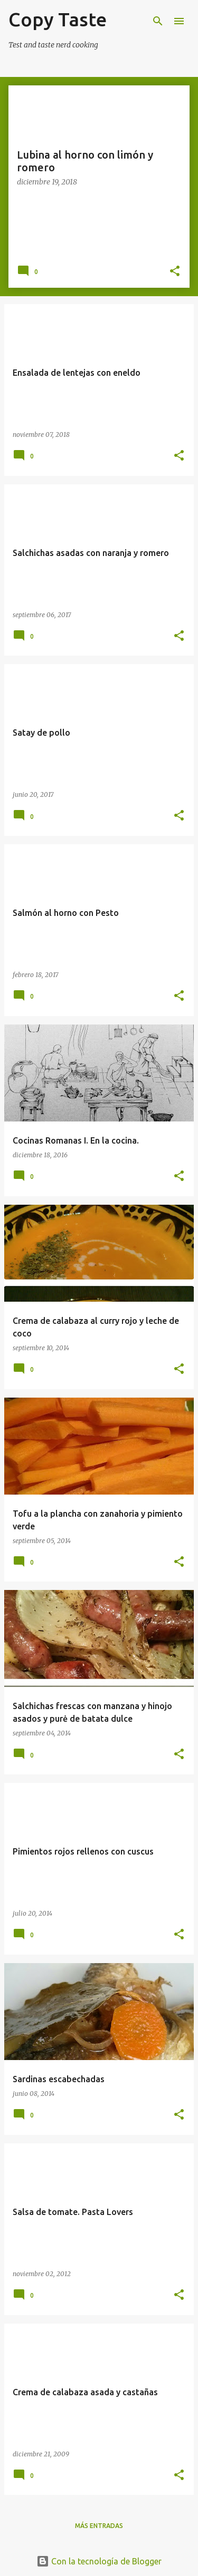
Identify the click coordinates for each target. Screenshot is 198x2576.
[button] (174, 272)
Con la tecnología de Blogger (99, 2561)
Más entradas (99, 2525)
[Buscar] (158, 21)
